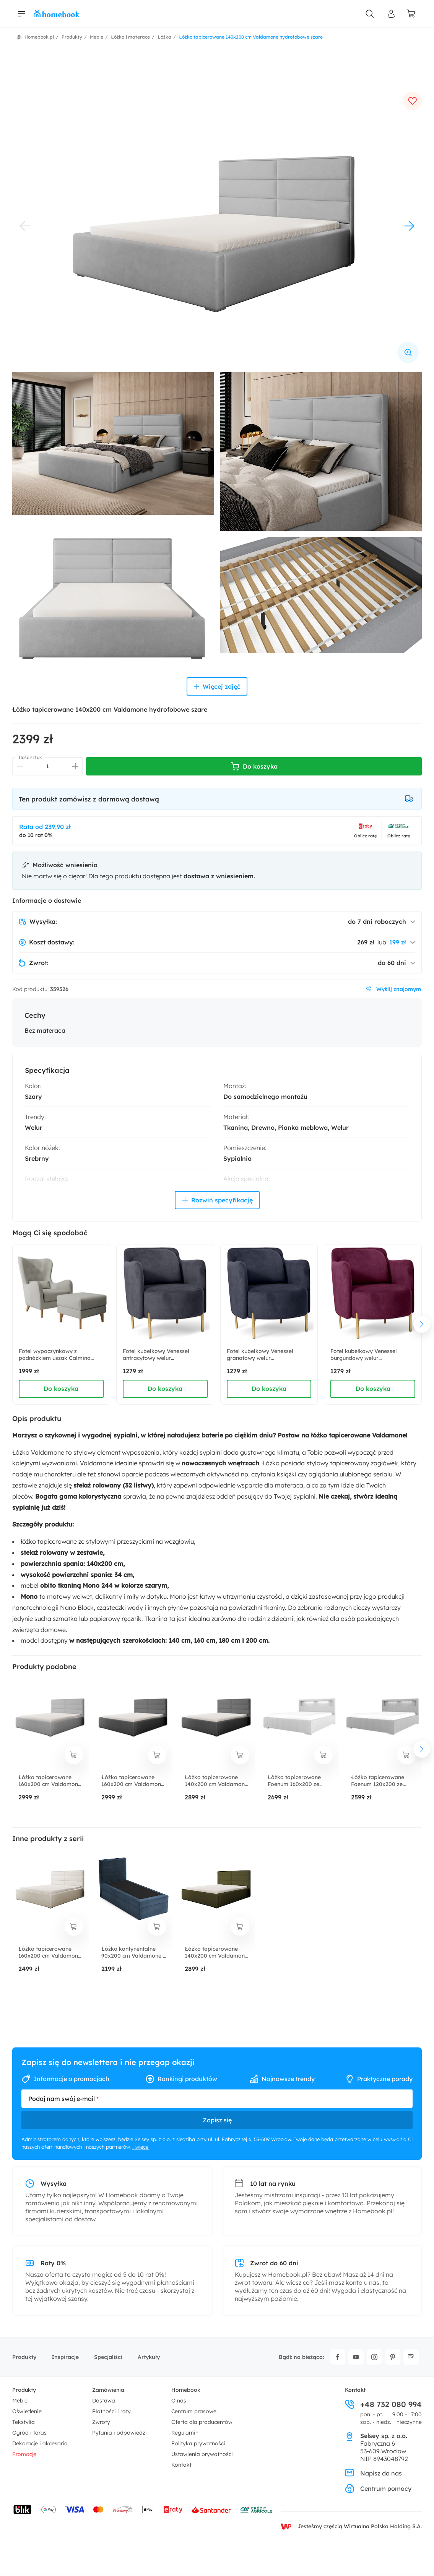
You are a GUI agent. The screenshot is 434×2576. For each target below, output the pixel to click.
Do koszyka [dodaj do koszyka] (61, 1388)
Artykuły (149, 2357)
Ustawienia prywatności (202, 2454)
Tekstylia (23, 2422)
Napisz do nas (373, 2473)
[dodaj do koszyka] (74, 1755)
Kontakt (181, 2464)
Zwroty (101, 2422)
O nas (178, 2400)
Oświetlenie (27, 2411)
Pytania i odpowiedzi (119, 2432)
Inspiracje (65, 2357)
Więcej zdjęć (217, 686)
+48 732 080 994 (383, 2404)
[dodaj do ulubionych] (412, 101)
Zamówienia (108, 2389)
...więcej (141, 2147)
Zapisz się (217, 2120)
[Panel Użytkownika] (391, 14)
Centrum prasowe (193, 2411)
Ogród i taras (29, 2432)
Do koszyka (254, 766)
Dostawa (103, 2400)
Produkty (24, 2357)
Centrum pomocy (378, 2488)
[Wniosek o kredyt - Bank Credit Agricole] (256, 2509)
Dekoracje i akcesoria (40, 2443)
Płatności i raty (111, 2411)
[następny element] (421, 1324)
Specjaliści (108, 2357)
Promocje (24, 2454)
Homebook (185, 2389)
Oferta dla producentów (201, 2422)
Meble (20, 2400)
